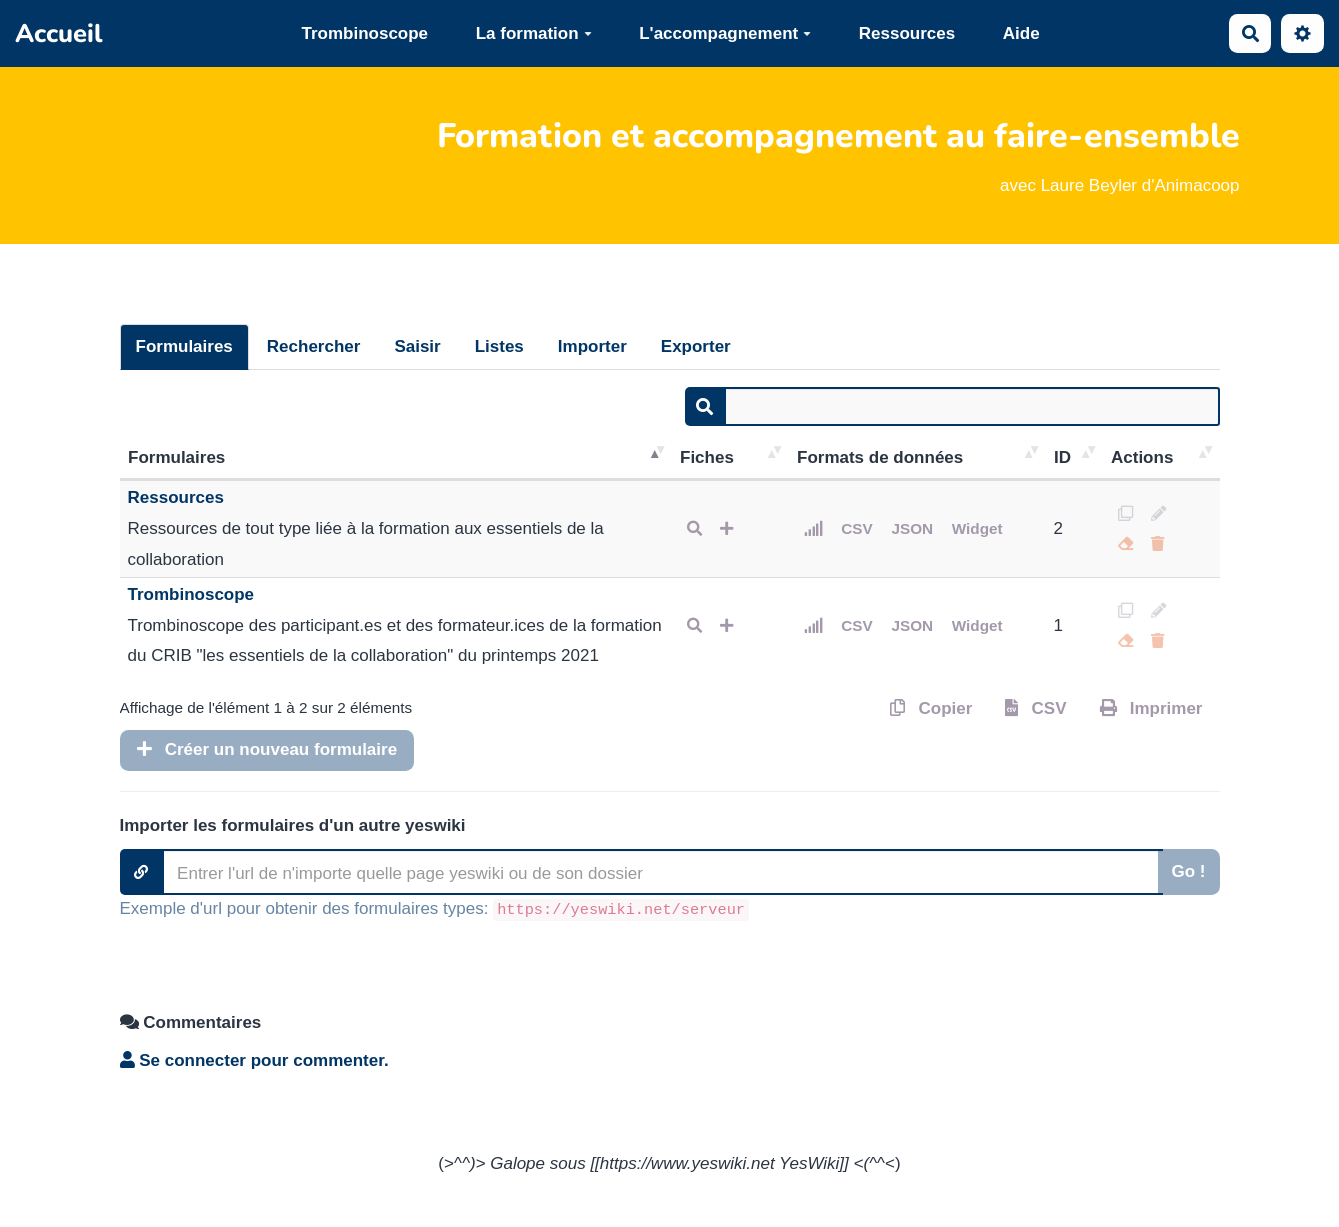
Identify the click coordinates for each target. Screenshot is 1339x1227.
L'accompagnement (725, 33)
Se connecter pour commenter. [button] (254, 1060)
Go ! (1189, 871)
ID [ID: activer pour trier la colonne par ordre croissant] (1062, 457)
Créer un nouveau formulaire (267, 749)
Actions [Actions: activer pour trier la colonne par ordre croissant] (1142, 457)
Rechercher (314, 346)
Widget (977, 528)
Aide (1021, 33)
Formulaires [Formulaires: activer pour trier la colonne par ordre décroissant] (176, 457)
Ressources (907, 33)
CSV (856, 528)
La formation (534, 33)
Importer (592, 346)
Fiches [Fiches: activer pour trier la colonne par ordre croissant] (707, 457)
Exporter (696, 346)
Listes (499, 346)
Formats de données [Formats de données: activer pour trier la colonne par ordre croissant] (880, 457)
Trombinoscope (364, 33)
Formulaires (184, 346)
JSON (912, 528)
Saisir (417, 346)
